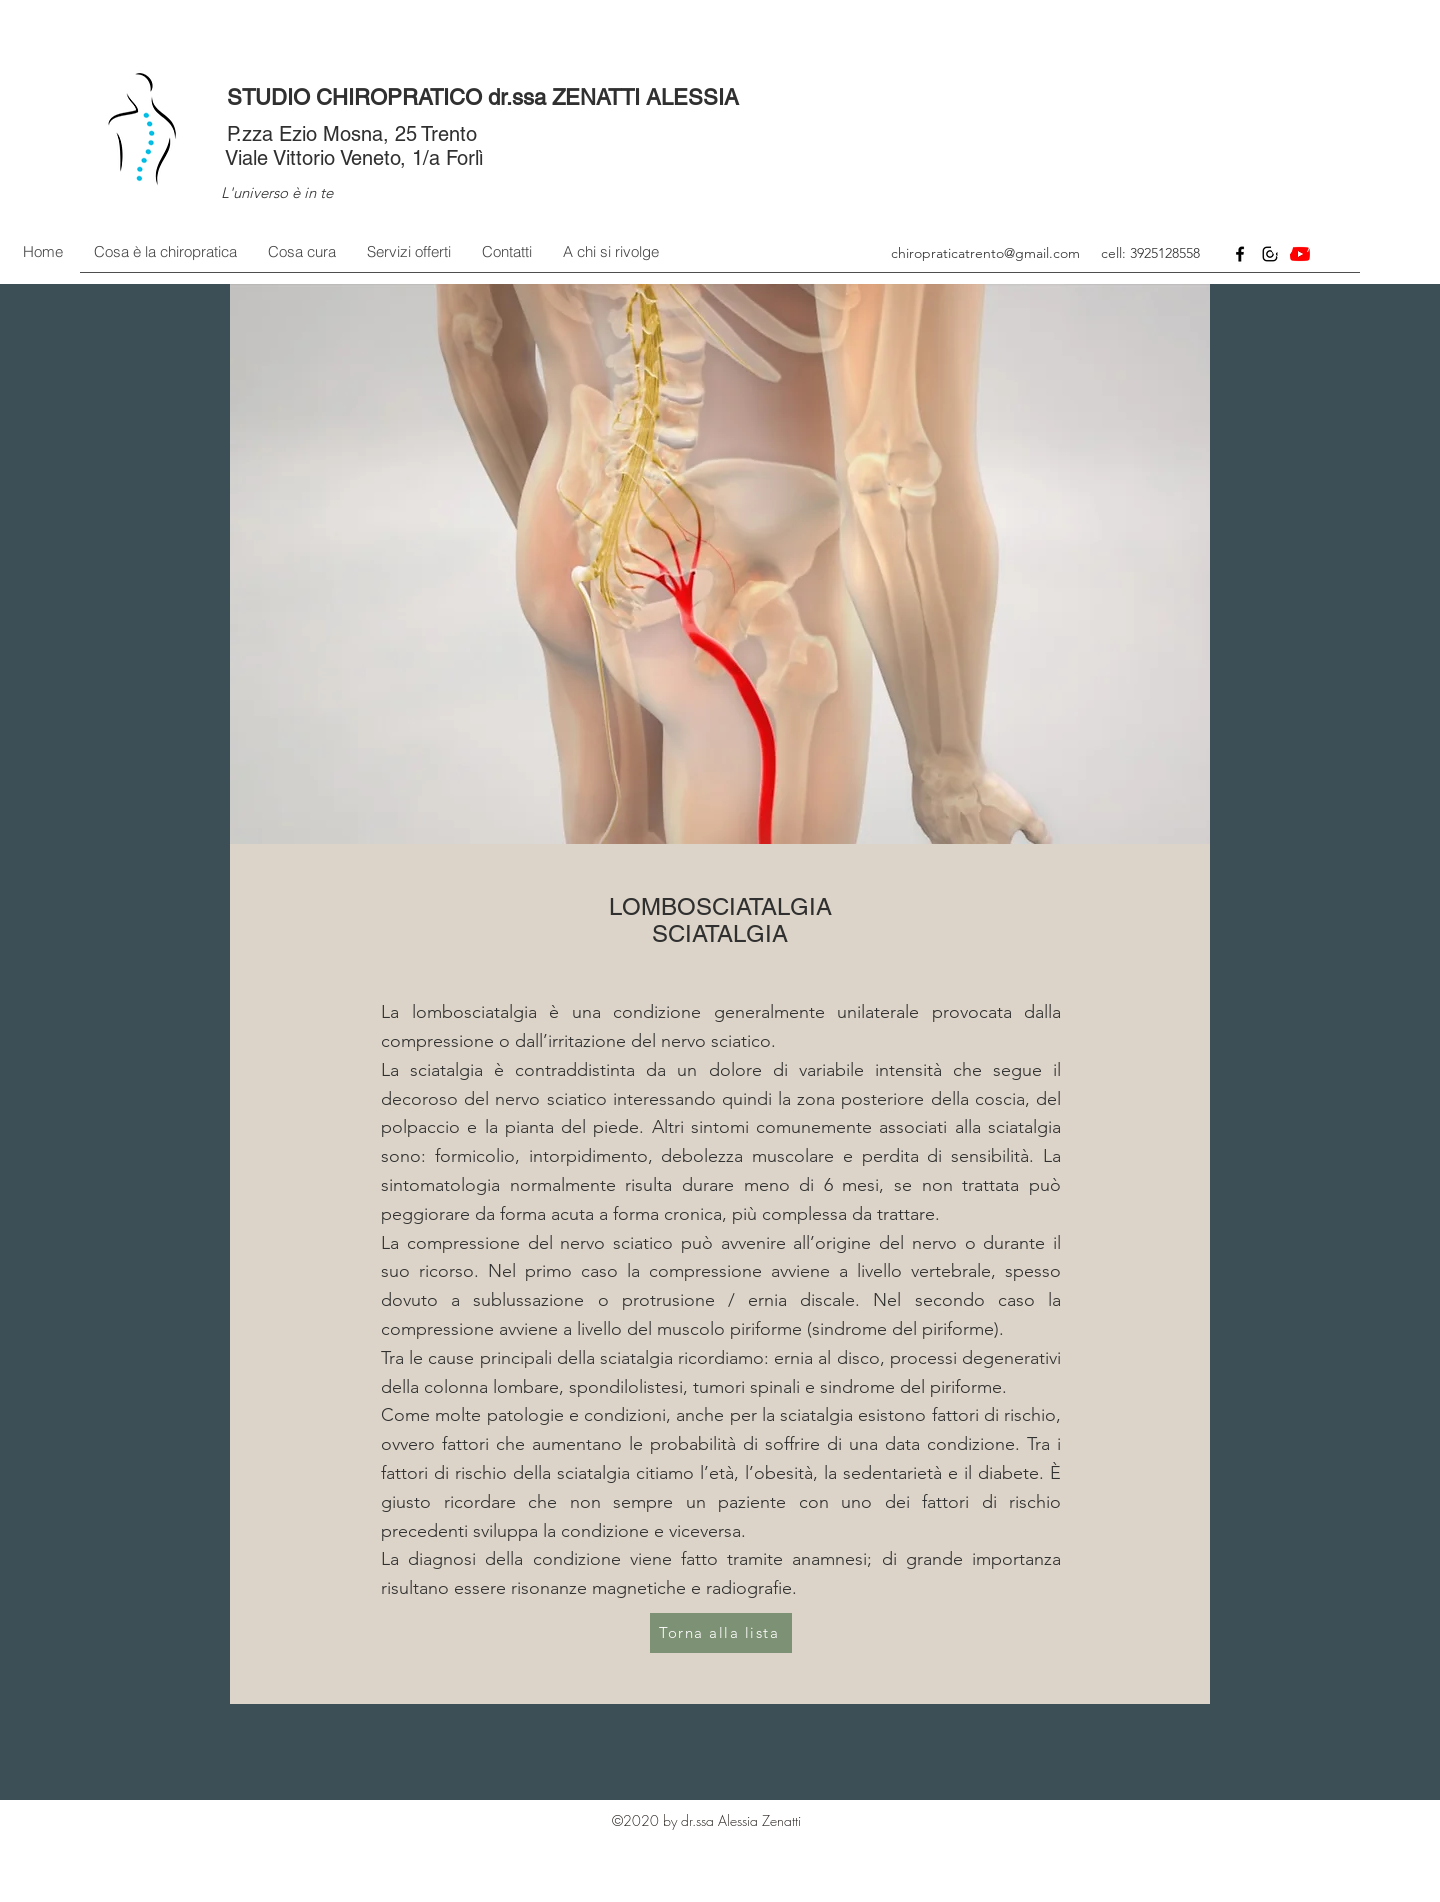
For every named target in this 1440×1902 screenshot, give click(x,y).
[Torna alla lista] (721, 1633)
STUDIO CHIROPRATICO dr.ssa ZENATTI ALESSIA (483, 97)
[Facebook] (1240, 254)
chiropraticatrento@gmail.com (985, 253)
